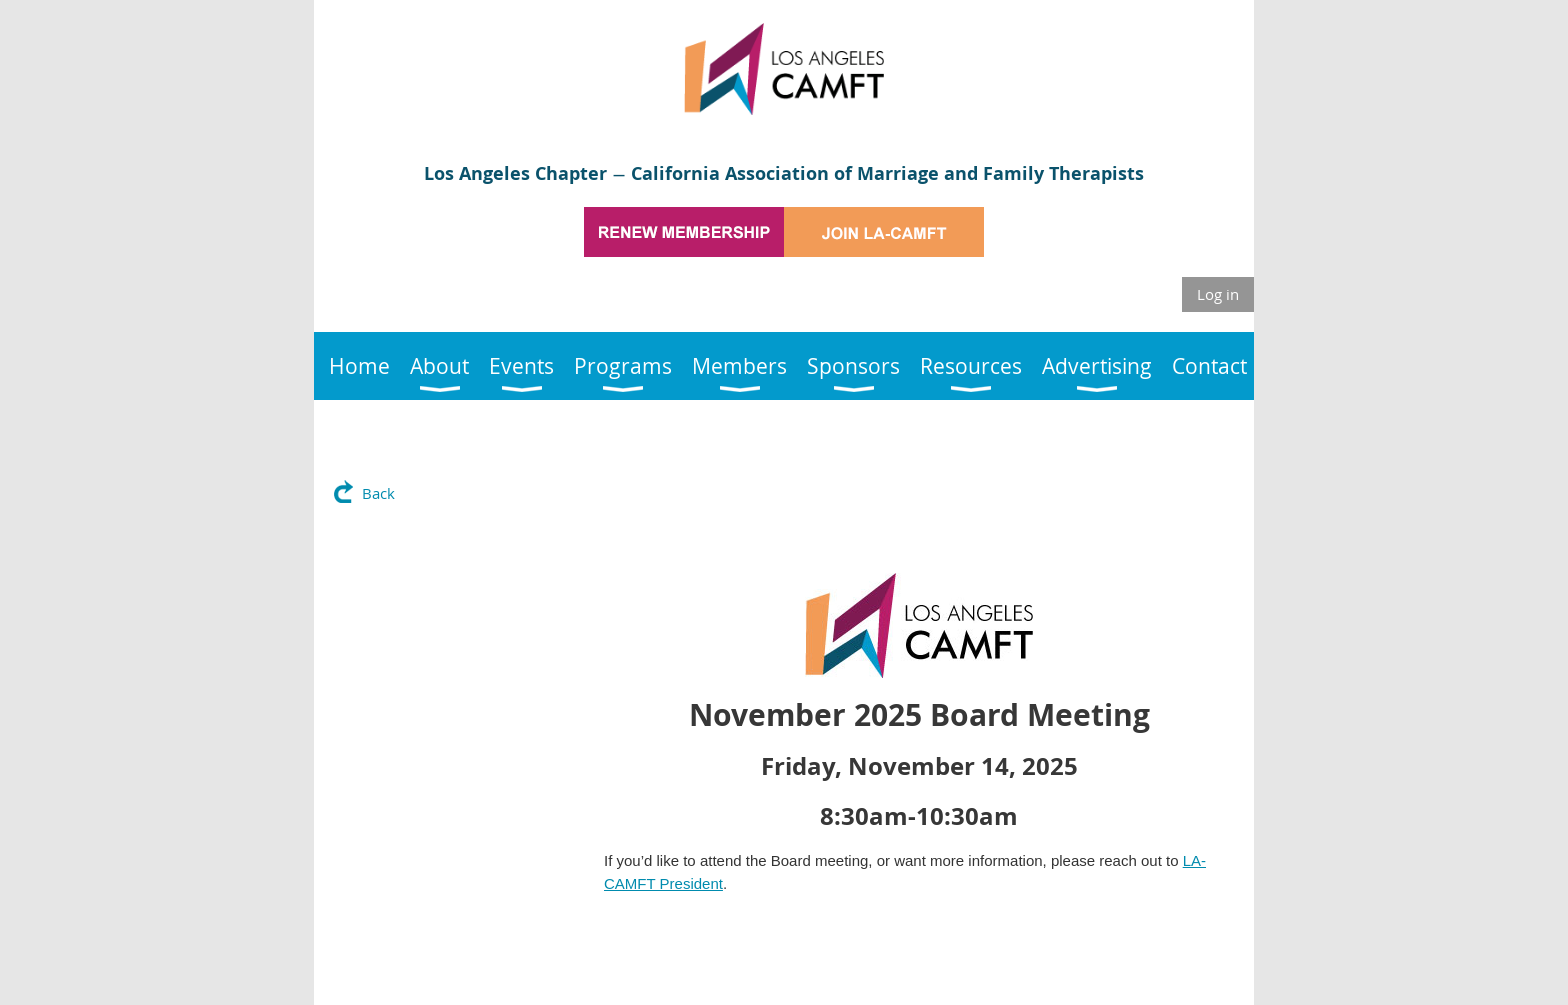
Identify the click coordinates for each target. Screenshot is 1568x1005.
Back (378, 493)
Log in (1218, 294)
